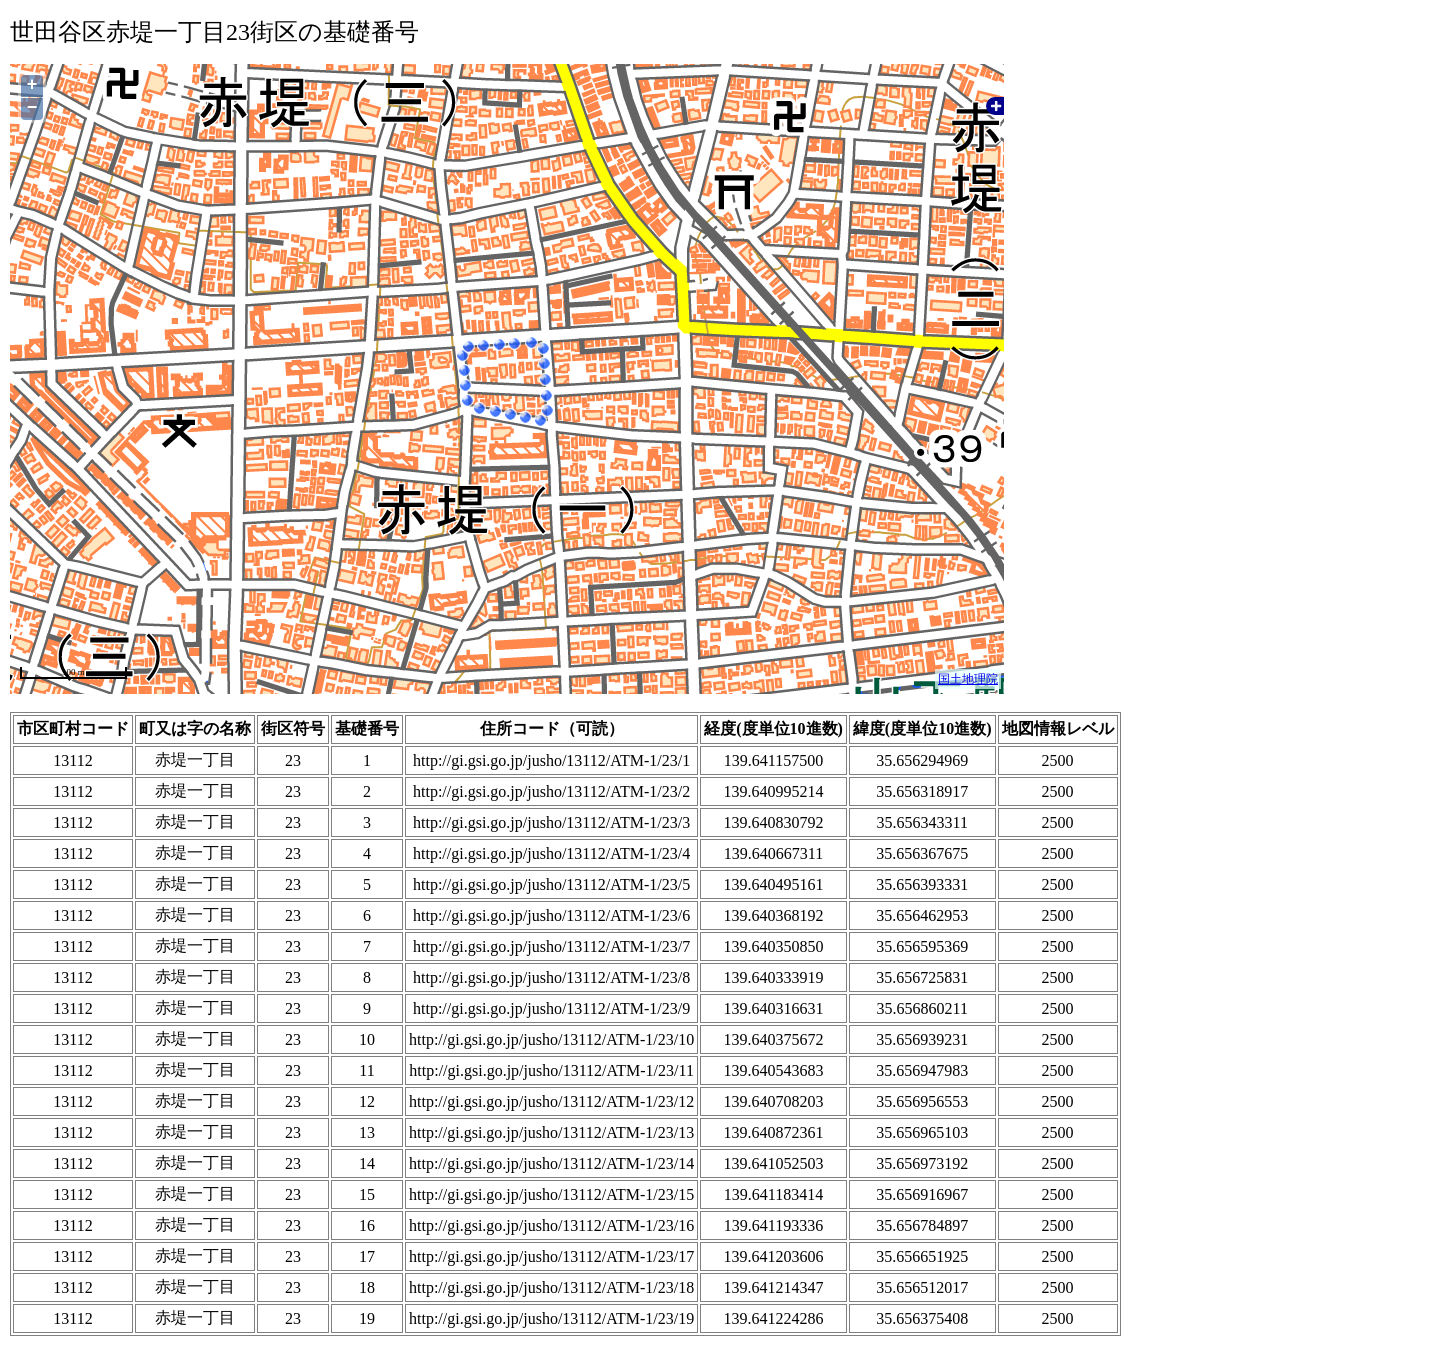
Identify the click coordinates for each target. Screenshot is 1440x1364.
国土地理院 (968, 679)
